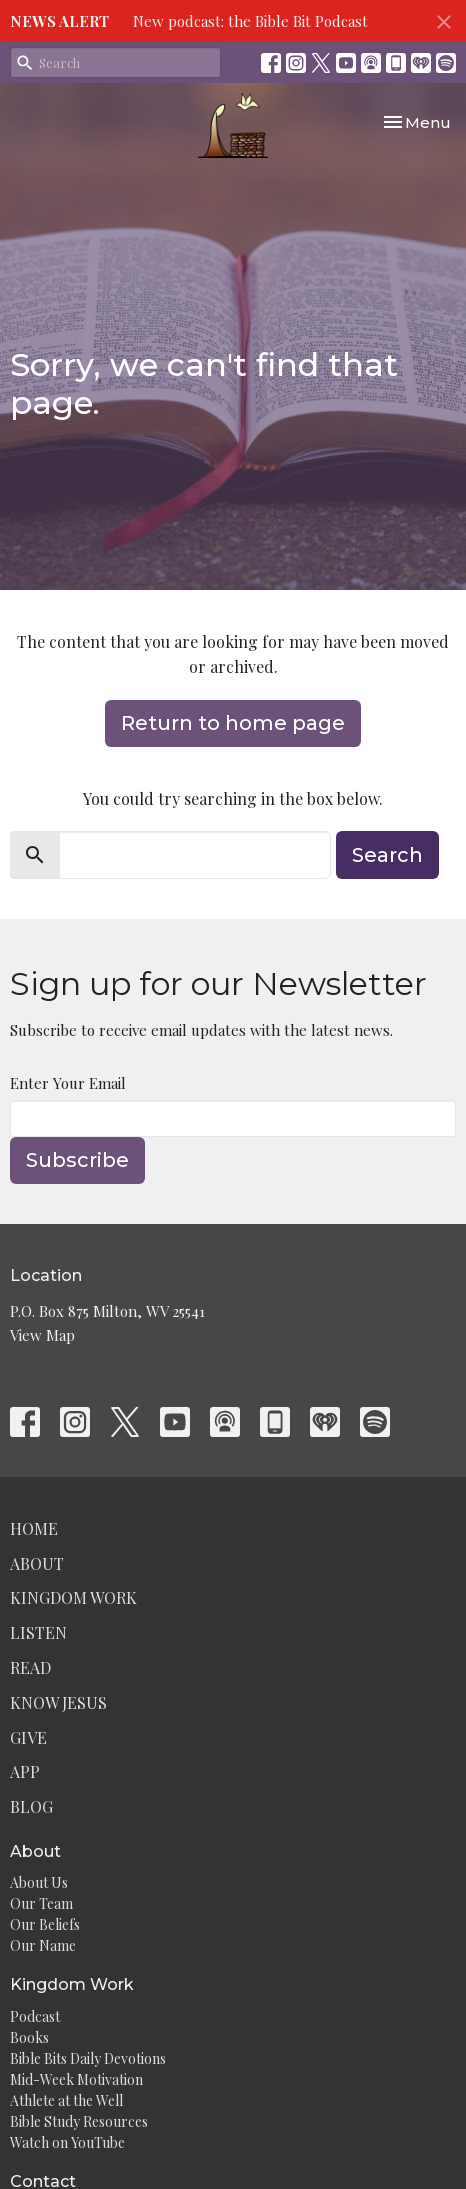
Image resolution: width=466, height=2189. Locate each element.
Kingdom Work (73, 1597)
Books (29, 2037)
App (25, 1771)
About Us (39, 1882)
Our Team (41, 1903)
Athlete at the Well (66, 2100)
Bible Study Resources (79, 2121)
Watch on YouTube (67, 2142)
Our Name (43, 1945)
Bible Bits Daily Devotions (88, 2058)
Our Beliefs (45, 1924)
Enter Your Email (68, 1083)
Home (34, 1528)
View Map (42, 1335)
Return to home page (233, 723)
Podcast (35, 2016)
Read (30, 1667)
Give (28, 1737)
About (37, 1563)
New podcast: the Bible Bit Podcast (250, 21)
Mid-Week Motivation (76, 2079)
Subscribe (77, 1160)
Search (387, 855)
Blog (31, 1806)
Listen (38, 1632)
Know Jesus (58, 1702)
